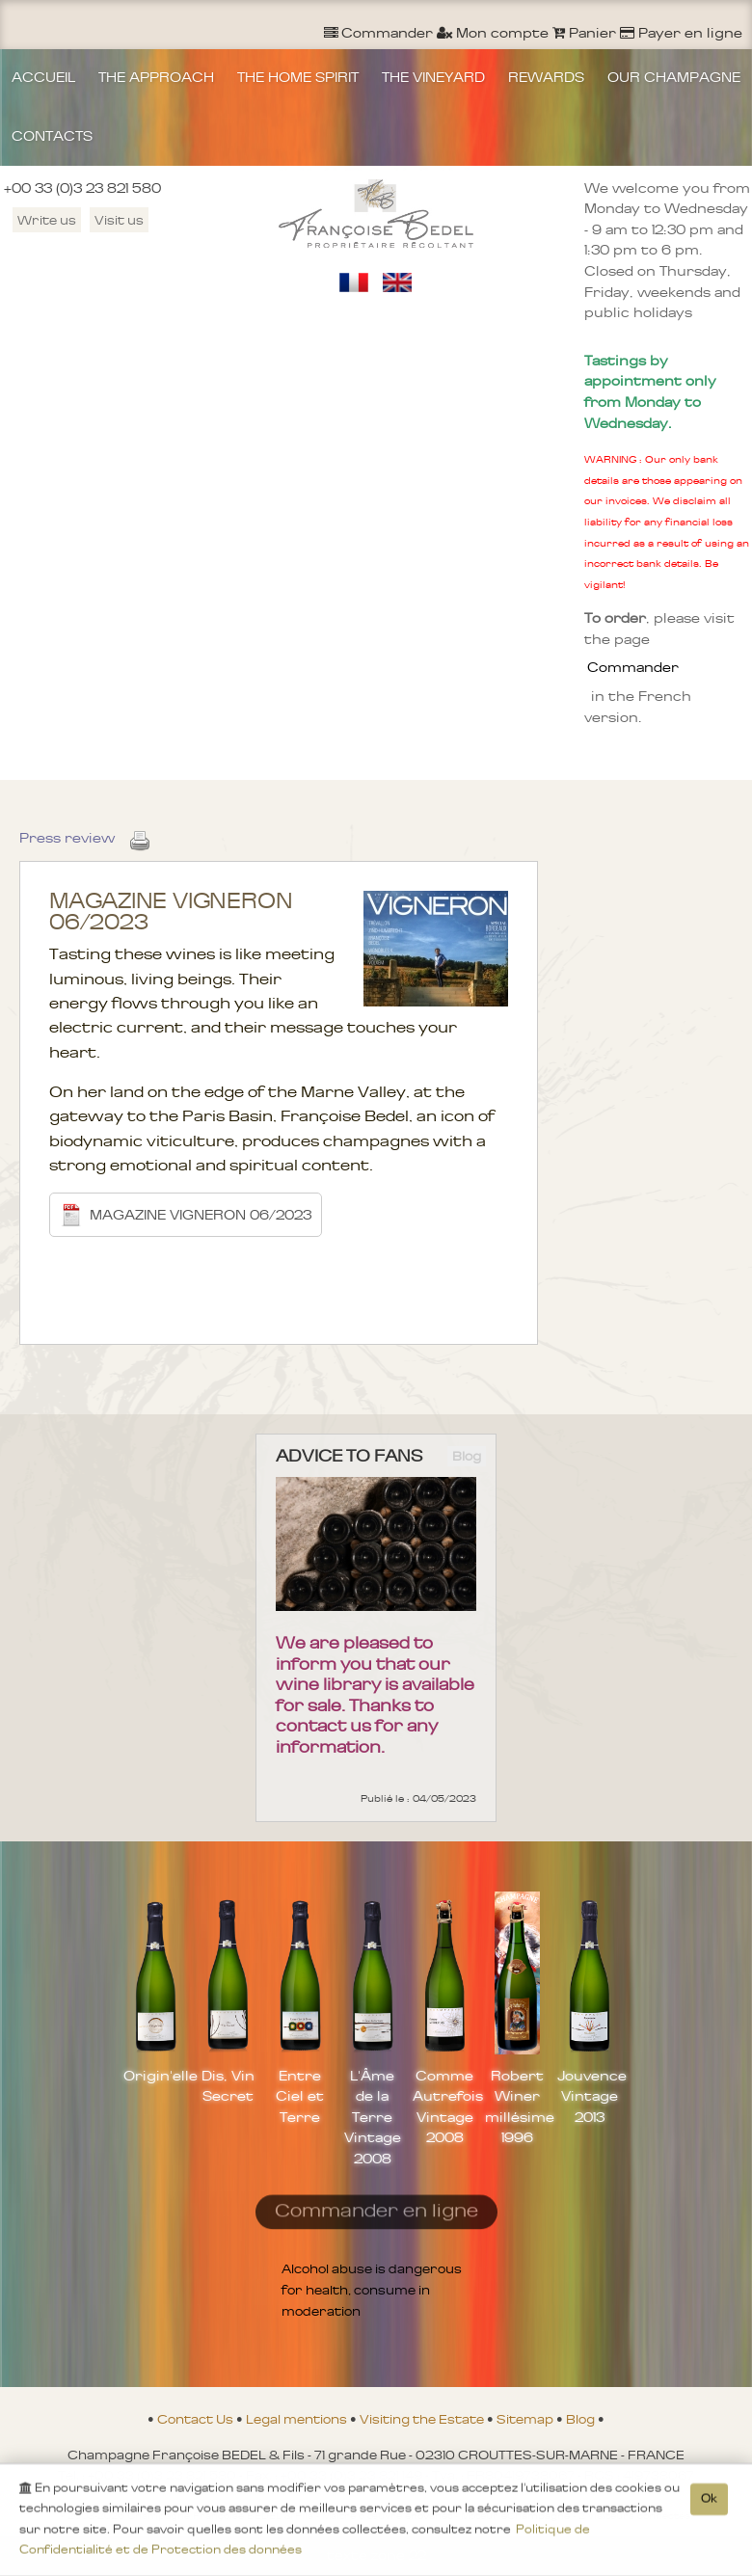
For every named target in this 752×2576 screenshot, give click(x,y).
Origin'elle (155, 2075)
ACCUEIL (43, 77)
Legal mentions (298, 2419)
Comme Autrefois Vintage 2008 (445, 2107)
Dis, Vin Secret (228, 2086)
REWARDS (546, 77)
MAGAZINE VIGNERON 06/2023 (185, 1214)
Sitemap (526, 2419)
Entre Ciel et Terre (300, 2096)
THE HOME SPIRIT (298, 77)
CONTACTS (52, 136)
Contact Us (196, 2419)
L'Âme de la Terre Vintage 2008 (372, 2117)
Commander (633, 667)
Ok (709, 2502)
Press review (67, 837)
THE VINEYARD (433, 77)
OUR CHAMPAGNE (673, 77)
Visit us (119, 220)
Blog (582, 2419)
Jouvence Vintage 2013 (589, 2096)
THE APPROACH (156, 77)
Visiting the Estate (423, 2419)
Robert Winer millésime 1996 (517, 2107)
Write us (46, 220)
